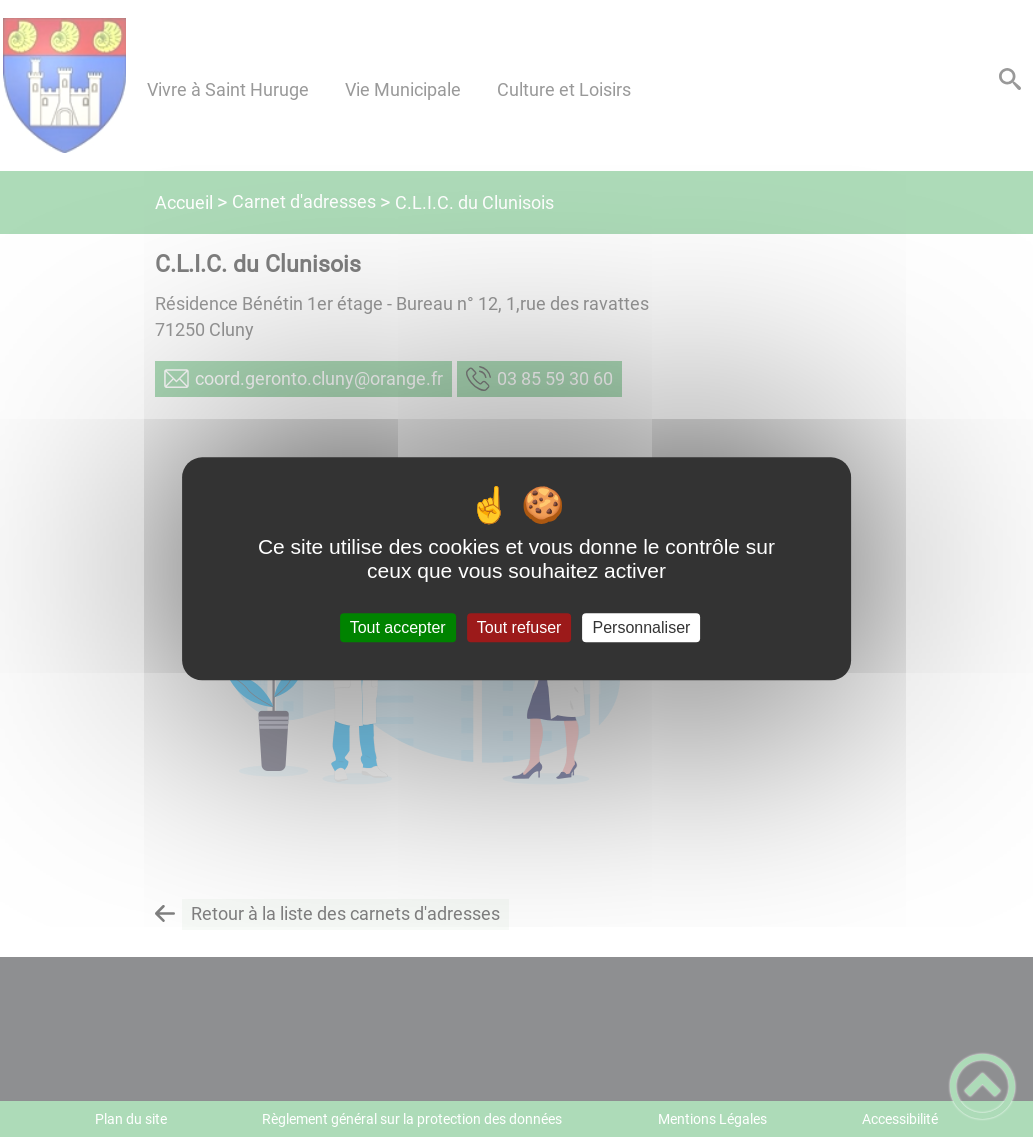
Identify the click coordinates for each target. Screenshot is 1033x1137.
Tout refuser (519, 627)
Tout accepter (398, 627)
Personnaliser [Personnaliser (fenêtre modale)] (642, 627)
